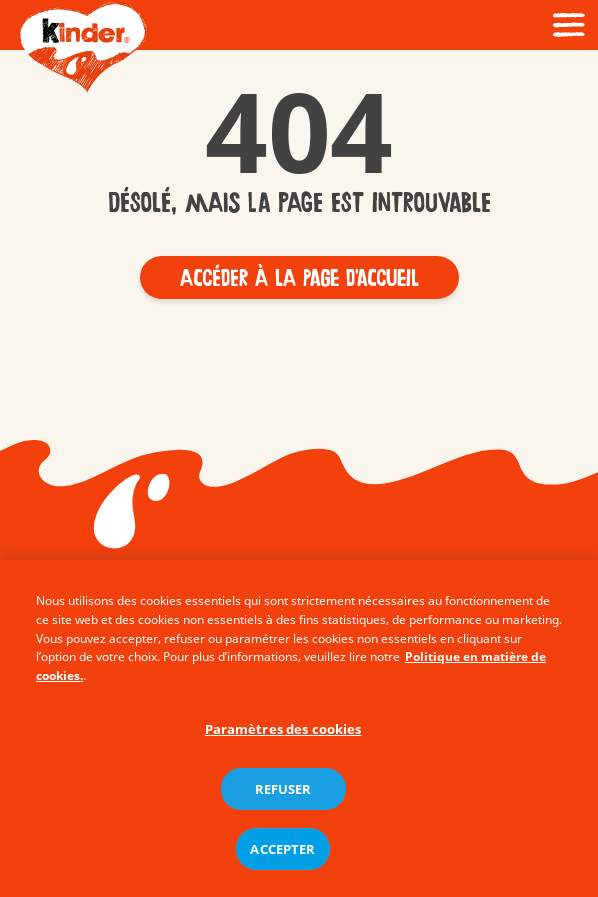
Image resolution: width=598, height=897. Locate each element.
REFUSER (283, 795)
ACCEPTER (282, 855)
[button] (299, 277)
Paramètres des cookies (283, 736)
